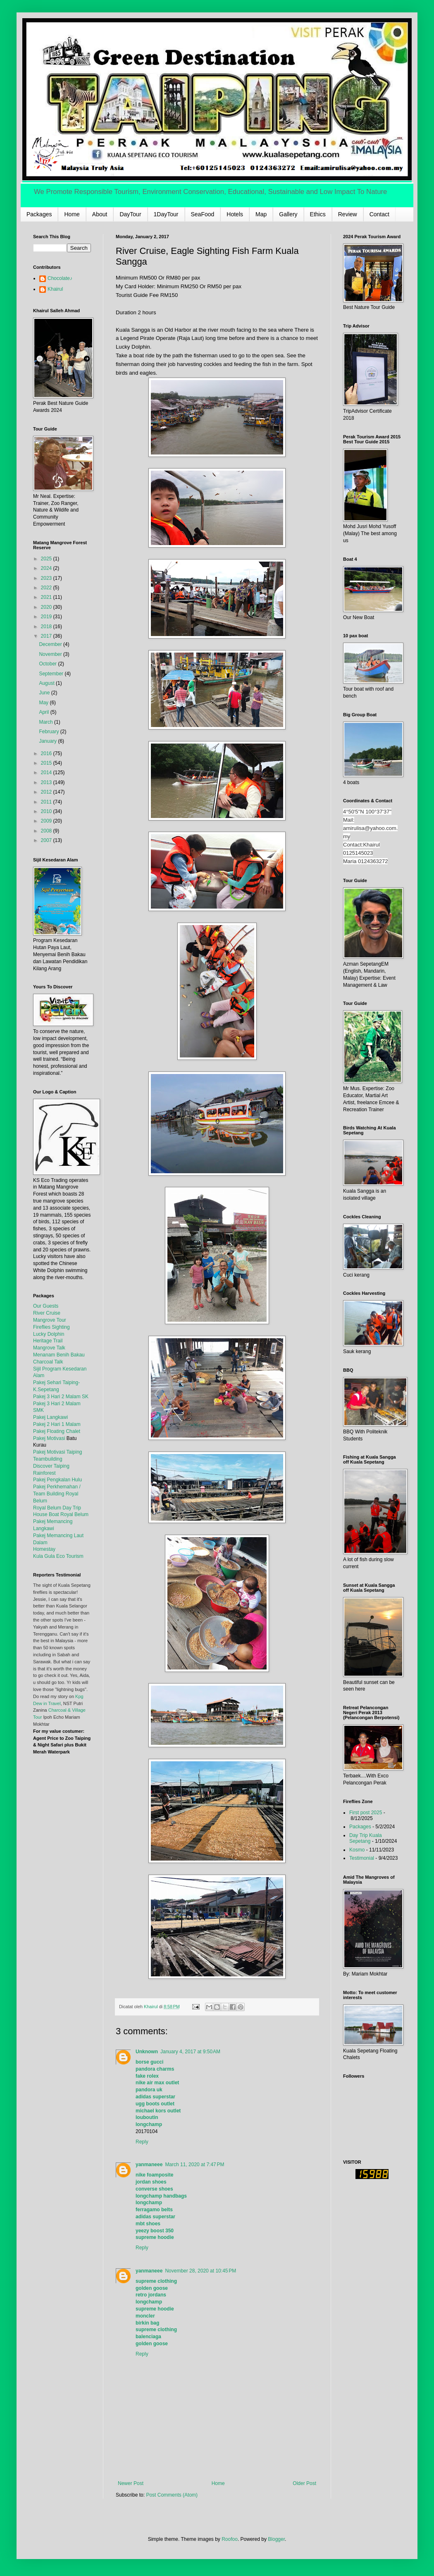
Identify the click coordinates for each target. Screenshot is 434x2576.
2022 (47, 588)
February (49, 731)
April (44, 712)
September (51, 674)
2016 (47, 753)
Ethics (318, 214)
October (48, 664)
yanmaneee (149, 2164)
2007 (47, 840)
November (51, 654)
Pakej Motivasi (49, 1438)
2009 (47, 821)
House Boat (46, 1514)
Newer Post (130, 2483)
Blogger (276, 2539)
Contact (379, 214)
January (48, 741)
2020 (47, 607)
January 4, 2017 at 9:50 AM (190, 2052)
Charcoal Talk (48, 1362)
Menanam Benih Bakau (59, 1355)
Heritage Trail (47, 1341)
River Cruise (46, 1313)
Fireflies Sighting (51, 1327)
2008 (47, 831)
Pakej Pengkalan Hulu (57, 1480)
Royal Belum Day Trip (57, 1508)
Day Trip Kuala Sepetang (365, 1838)
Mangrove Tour (49, 1320)
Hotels (235, 214)
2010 (47, 811)
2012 (47, 792)
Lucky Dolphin (48, 1334)
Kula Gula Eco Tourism (58, 1556)
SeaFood (203, 214)
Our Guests (45, 1306)
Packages (39, 214)
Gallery (288, 214)
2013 (47, 782)
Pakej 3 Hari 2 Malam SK (60, 1396)
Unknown (147, 2052)
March (46, 722)
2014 (47, 772)
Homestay (44, 1549)
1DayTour (166, 214)
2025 (47, 559)
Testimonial (361, 1858)
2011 (47, 802)
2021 (47, 597)
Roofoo (230, 2539)
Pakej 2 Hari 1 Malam (57, 1424)
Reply (142, 2142)
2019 (47, 616)
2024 (47, 568)
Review (347, 214)
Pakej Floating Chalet (56, 1431)
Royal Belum (74, 1514)
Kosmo (357, 1850)
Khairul (55, 289)
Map (261, 214)
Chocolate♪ (60, 278)
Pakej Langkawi (50, 1417)
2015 (47, 763)
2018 (47, 626)
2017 (47, 636)
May (44, 703)
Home (71, 214)
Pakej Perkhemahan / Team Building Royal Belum (57, 1494)
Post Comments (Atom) (172, 2495)
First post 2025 (365, 1812)
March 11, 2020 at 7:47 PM (194, 2164)
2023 (47, 578)
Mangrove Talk (49, 1348)
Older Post (304, 2483)
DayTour (130, 214)
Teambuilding (47, 1459)
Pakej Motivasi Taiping (57, 1452)
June (45, 693)
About (99, 214)
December (51, 644)
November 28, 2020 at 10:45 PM (200, 2271)
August (47, 683)
